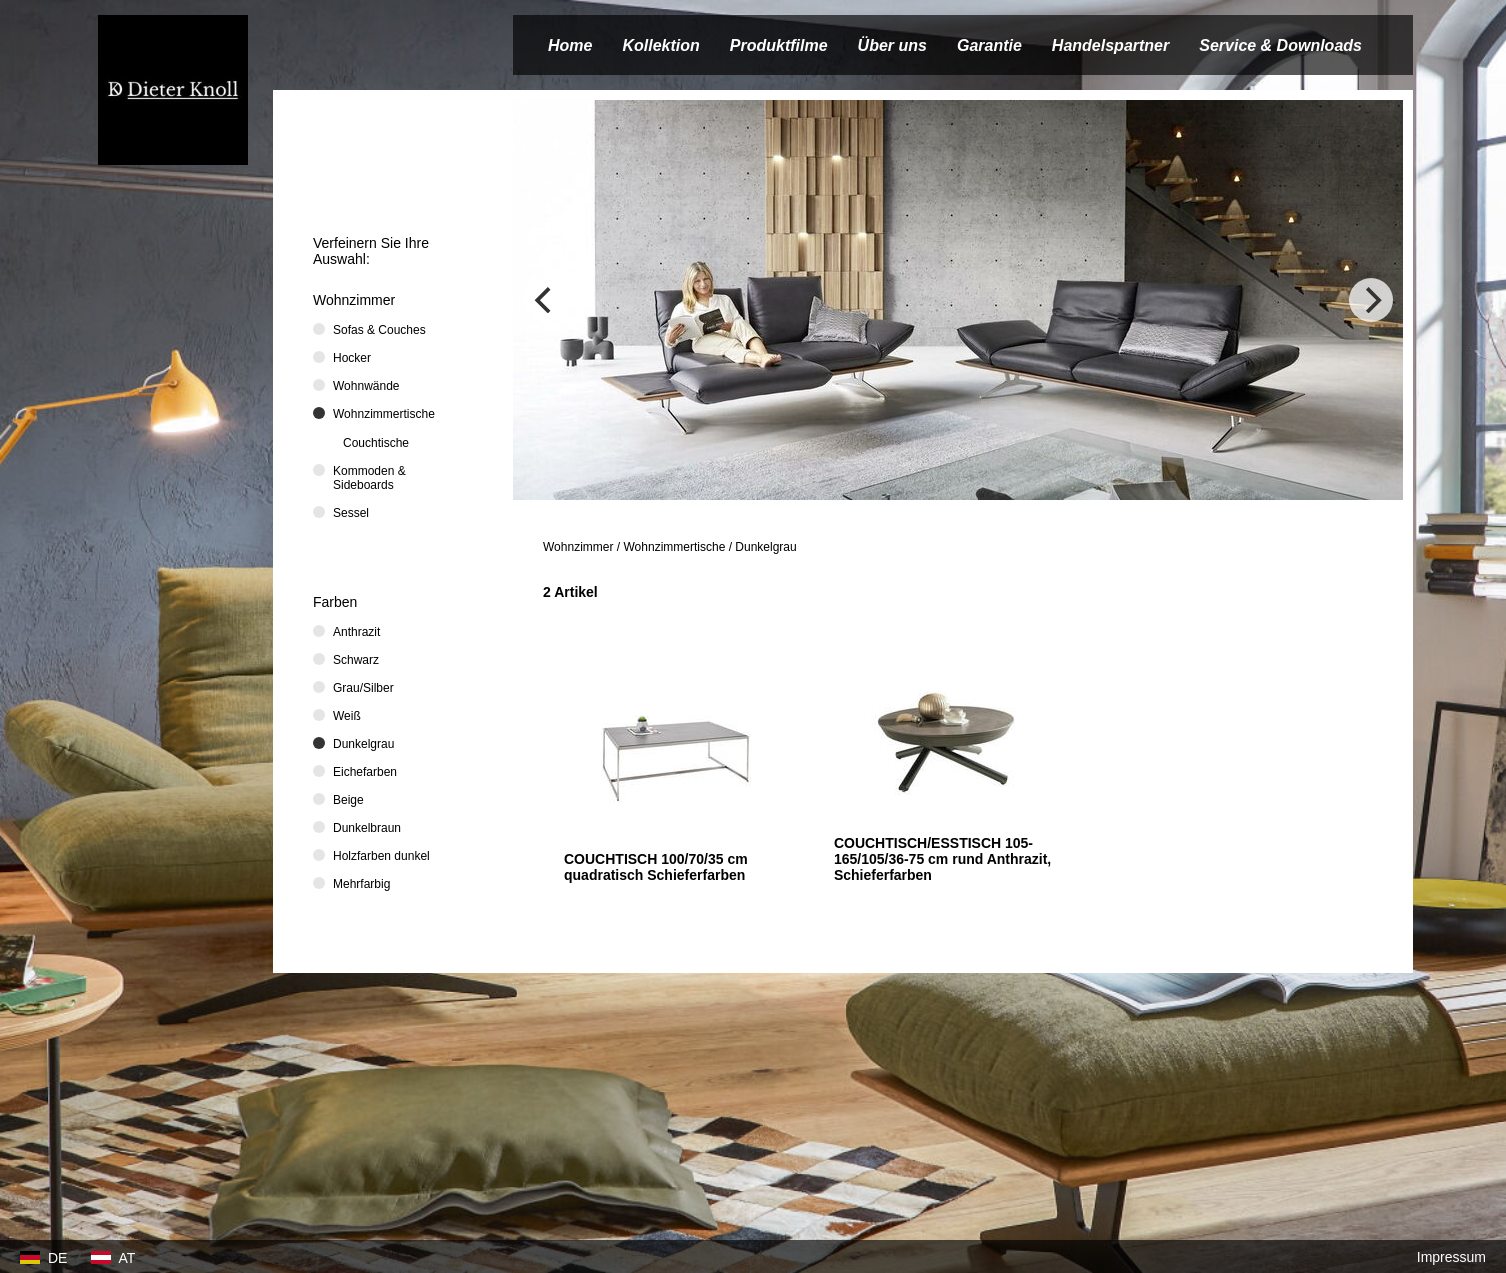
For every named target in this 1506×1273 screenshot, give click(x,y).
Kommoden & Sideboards (369, 478)
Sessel (351, 513)
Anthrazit (356, 632)
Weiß (347, 716)
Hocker (352, 358)
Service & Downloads (1280, 45)
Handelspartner (1110, 45)
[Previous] (545, 300)
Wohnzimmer (578, 547)
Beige (348, 800)
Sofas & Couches (379, 330)
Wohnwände (366, 386)
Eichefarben (365, 772)
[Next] (1371, 300)
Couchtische (376, 443)
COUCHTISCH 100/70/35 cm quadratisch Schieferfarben (656, 867)
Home (570, 45)
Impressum (1451, 1257)
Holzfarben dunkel (381, 856)
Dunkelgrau (765, 547)
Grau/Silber (363, 688)
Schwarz (356, 660)
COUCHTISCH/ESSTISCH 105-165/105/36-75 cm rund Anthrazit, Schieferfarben (942, 859)
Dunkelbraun (367, 828)
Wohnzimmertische (675, 547)
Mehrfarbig (361, 884)
